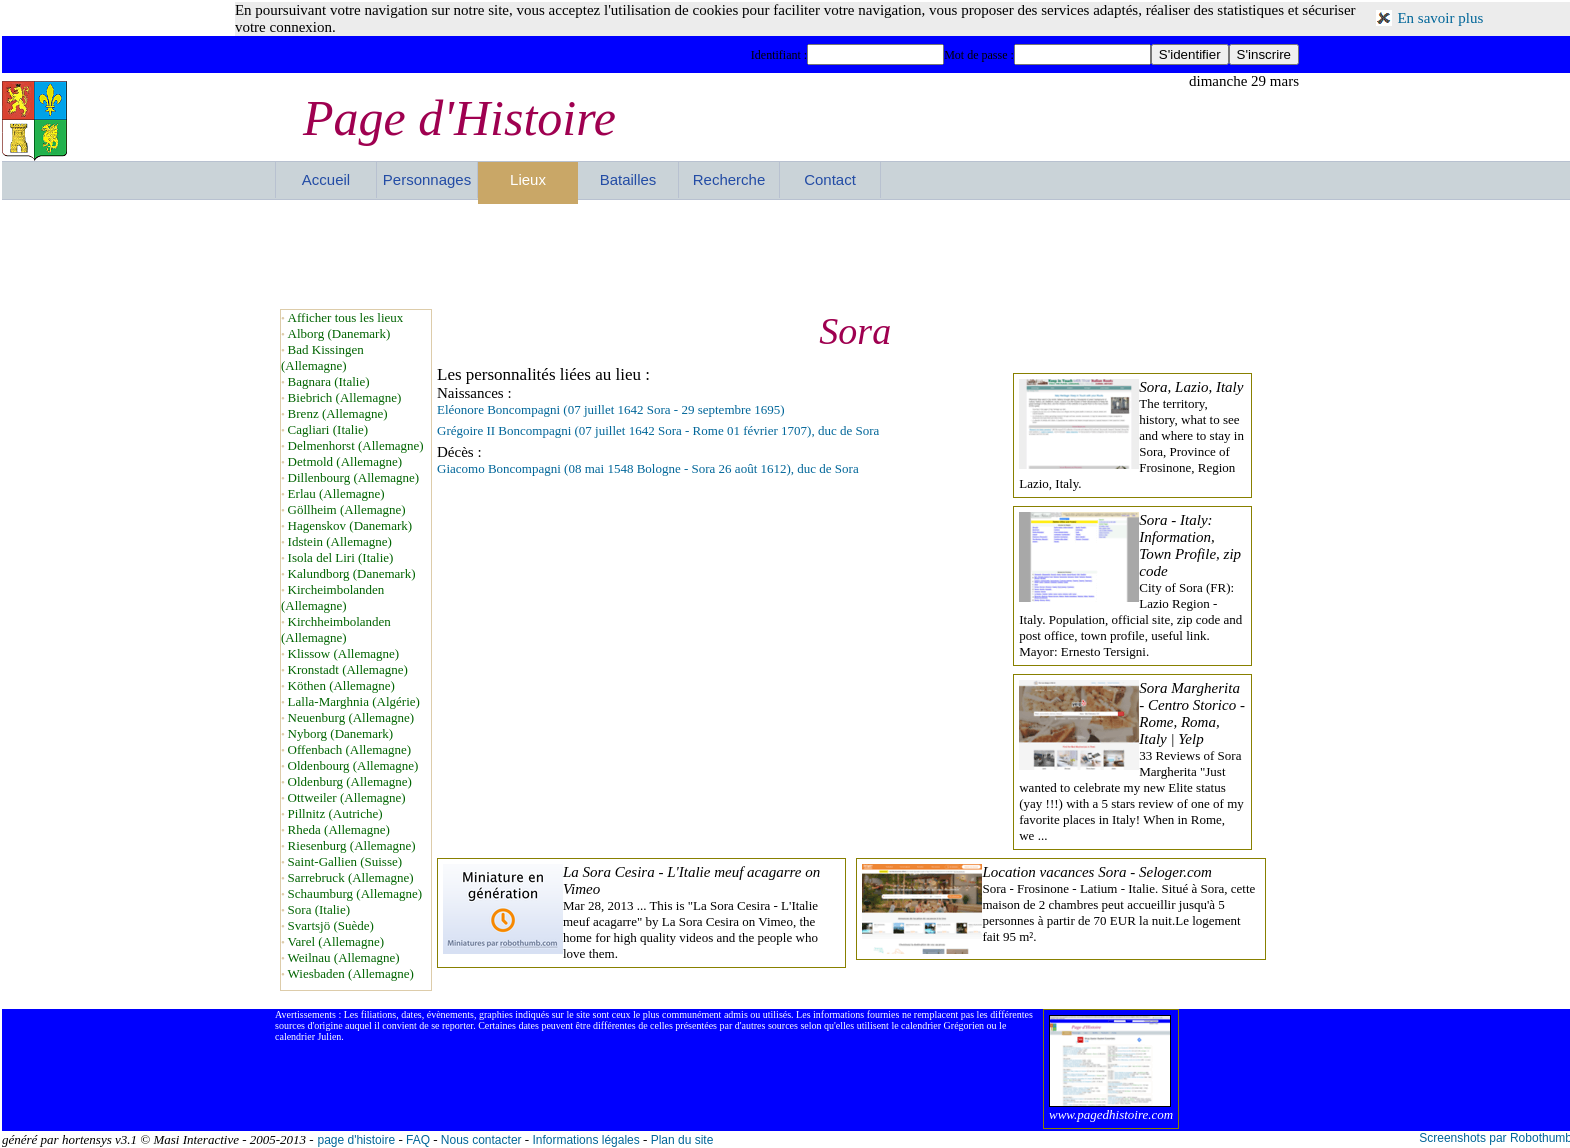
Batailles (628, 179)
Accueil (326, 179)
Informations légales (585, 1140)
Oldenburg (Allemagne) (350, 781)
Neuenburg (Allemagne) (351, 717)
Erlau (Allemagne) (336, 493)
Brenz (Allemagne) (338, 413)
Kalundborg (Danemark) (352, 573)
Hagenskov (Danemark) (350, 525)
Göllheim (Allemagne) (347, 509)
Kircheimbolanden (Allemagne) (332, 597)
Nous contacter (481, 1140)
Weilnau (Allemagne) (344, 957)
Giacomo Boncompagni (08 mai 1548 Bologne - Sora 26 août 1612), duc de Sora (648, 468)
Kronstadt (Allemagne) (348, 669)
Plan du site (682, 1140)
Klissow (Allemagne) (344, 653)
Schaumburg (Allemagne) (355, 893)
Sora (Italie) (319, 909)
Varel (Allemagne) (336, 941)
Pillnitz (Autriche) (335, 813)
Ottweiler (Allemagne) (347, 797)
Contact (830, 179)
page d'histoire (356, 1140)
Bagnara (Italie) (329, 381)
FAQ (418, 1140)
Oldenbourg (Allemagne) (353, 765)
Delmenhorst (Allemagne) (356, 445)
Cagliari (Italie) (328, 429)
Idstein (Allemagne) (340, 541)
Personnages (427, 179)
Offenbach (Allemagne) (350, 749)
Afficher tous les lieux (346, 317)
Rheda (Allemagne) (339, 829)
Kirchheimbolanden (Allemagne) (336, 629)
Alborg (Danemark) (339, 333)
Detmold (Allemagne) (345, 461)
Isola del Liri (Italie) (341, 557)
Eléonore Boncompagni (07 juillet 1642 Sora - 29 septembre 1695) (611, 409)
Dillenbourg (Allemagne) (354, 477)
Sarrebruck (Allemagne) (351, 877)
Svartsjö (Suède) (331, 925)
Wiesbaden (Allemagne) (351, 973)
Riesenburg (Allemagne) (352, 845)
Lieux (528, 179)
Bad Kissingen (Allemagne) (322, 357)
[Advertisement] (787, 254)
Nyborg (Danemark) (341, 733)
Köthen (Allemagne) (341, 685)
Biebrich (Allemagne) (345, 397)
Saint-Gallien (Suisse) (345, 861)
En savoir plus (1440, 18)
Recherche (729, 179)
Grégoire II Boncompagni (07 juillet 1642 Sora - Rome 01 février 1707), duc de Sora (658, 430)
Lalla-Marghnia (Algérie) (354, 701)
